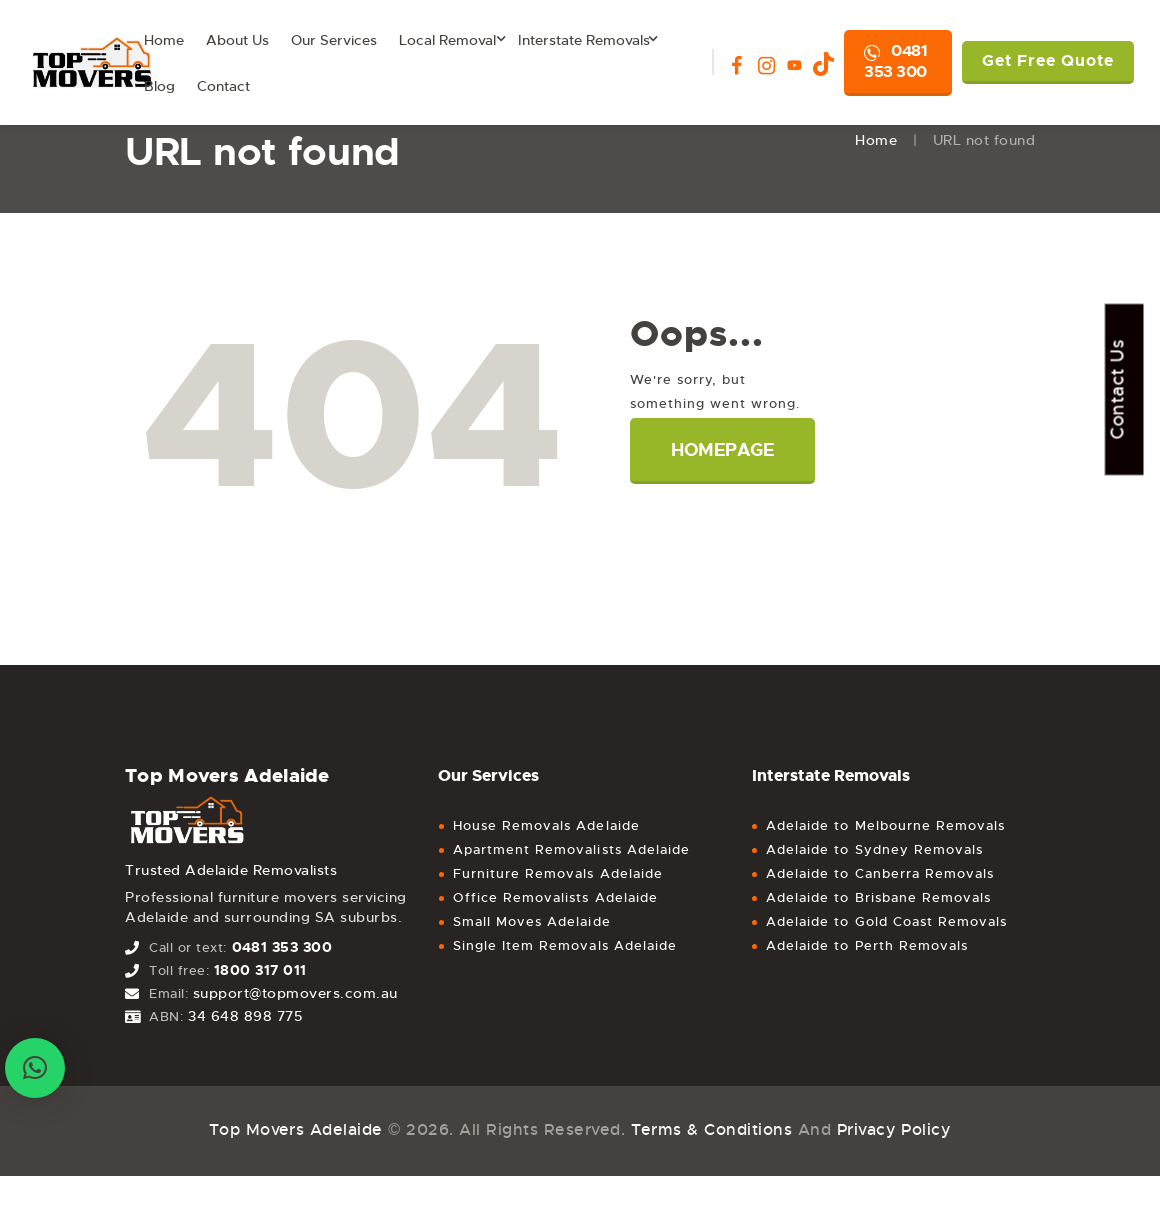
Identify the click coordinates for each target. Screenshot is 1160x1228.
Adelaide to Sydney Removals (874, 849)
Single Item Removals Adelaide (565, 945)
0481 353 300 (895, 61)
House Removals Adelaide (546, 825)
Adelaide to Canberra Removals (880, 873)
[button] (35, 1068)
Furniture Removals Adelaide (558, 873)
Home (876, 140)
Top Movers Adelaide (295, 1129)
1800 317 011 (260, 970)
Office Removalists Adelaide (555, 897)
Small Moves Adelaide (532, 921)
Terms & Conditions (711, 1129)
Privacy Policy (894, 1129)
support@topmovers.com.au (295, 993)
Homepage (723, 450)
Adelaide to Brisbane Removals (878, 897)
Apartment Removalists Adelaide (572, 849)
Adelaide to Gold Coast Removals (887, 921)
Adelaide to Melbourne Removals (886, 825)
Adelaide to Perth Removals (867, 945)
